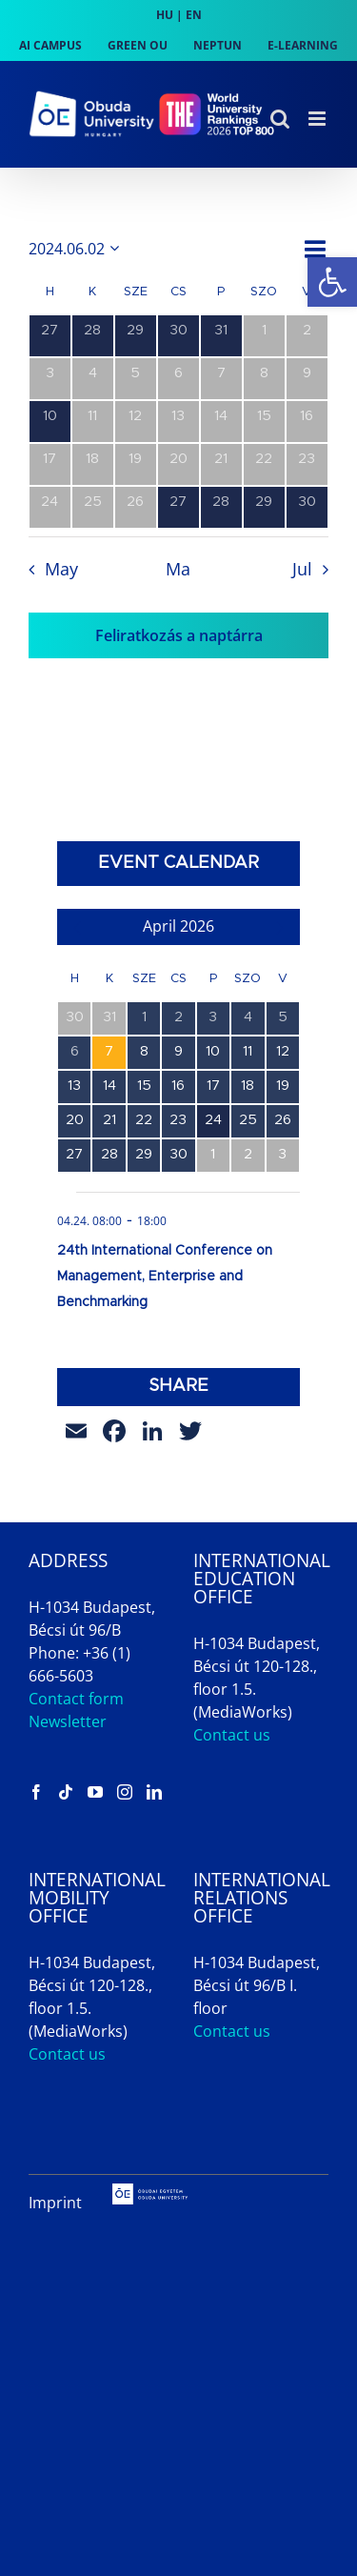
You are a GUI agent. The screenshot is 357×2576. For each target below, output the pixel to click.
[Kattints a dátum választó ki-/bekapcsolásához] (77, 248)
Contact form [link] (76, 1698)
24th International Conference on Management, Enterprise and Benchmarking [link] (164, 1276)
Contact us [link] (231, 1734)
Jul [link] (302, 568)
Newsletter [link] (68, 1721)
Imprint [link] (55, 2202)
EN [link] (194, 15)
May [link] (61, 568)
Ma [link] (178, 568)
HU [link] (164, 15)
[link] (332, 282)
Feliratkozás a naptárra (179, 635)
